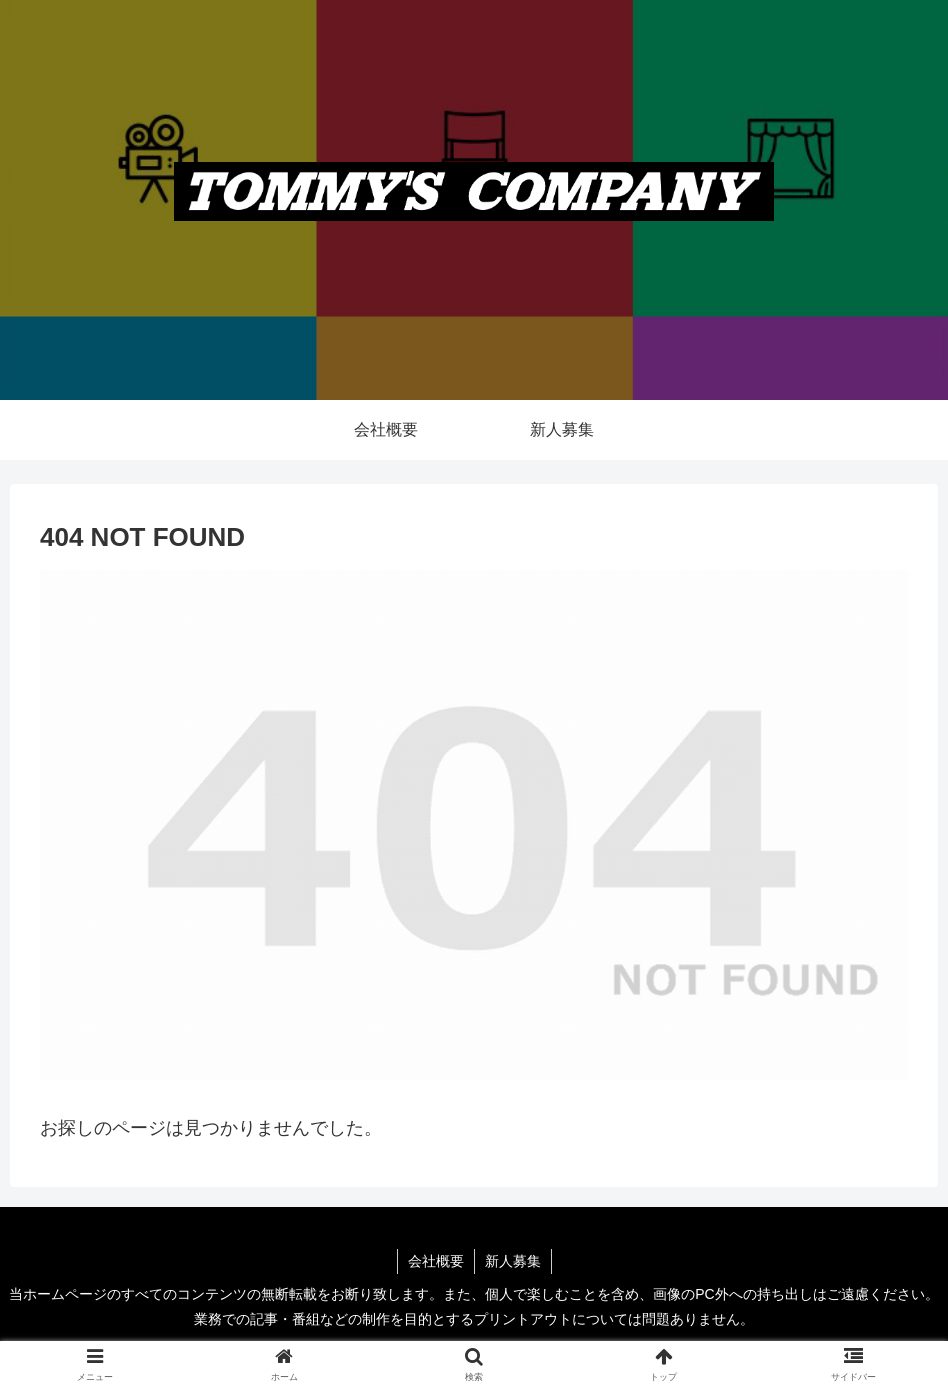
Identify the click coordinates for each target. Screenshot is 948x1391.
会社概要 (436, 1261)
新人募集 (513, 1261)
